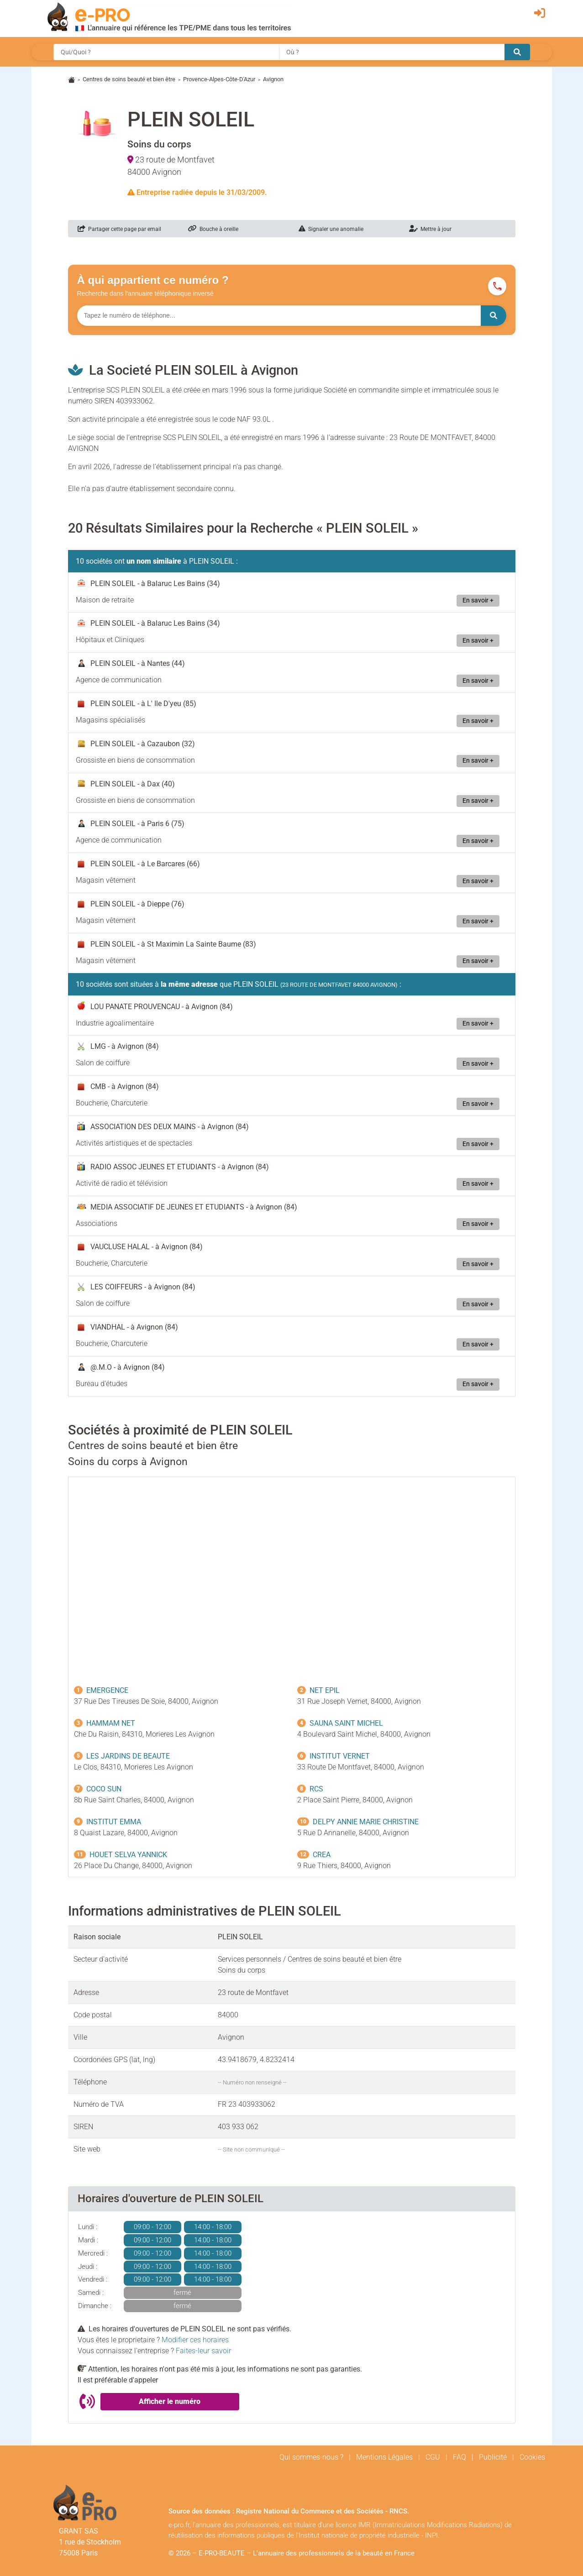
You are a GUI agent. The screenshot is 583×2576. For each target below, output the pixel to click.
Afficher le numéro (169, 2401)
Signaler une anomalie (331, 229)
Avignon (273, 79)
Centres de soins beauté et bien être (129, 79)
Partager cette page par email (119, 229)
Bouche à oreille (213, 229)
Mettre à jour (430, 229)
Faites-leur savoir (203, 2350)
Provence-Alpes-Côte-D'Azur (219, 79)
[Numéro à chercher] (279, 315)
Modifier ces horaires (195, 2339)
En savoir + (478, 600)
